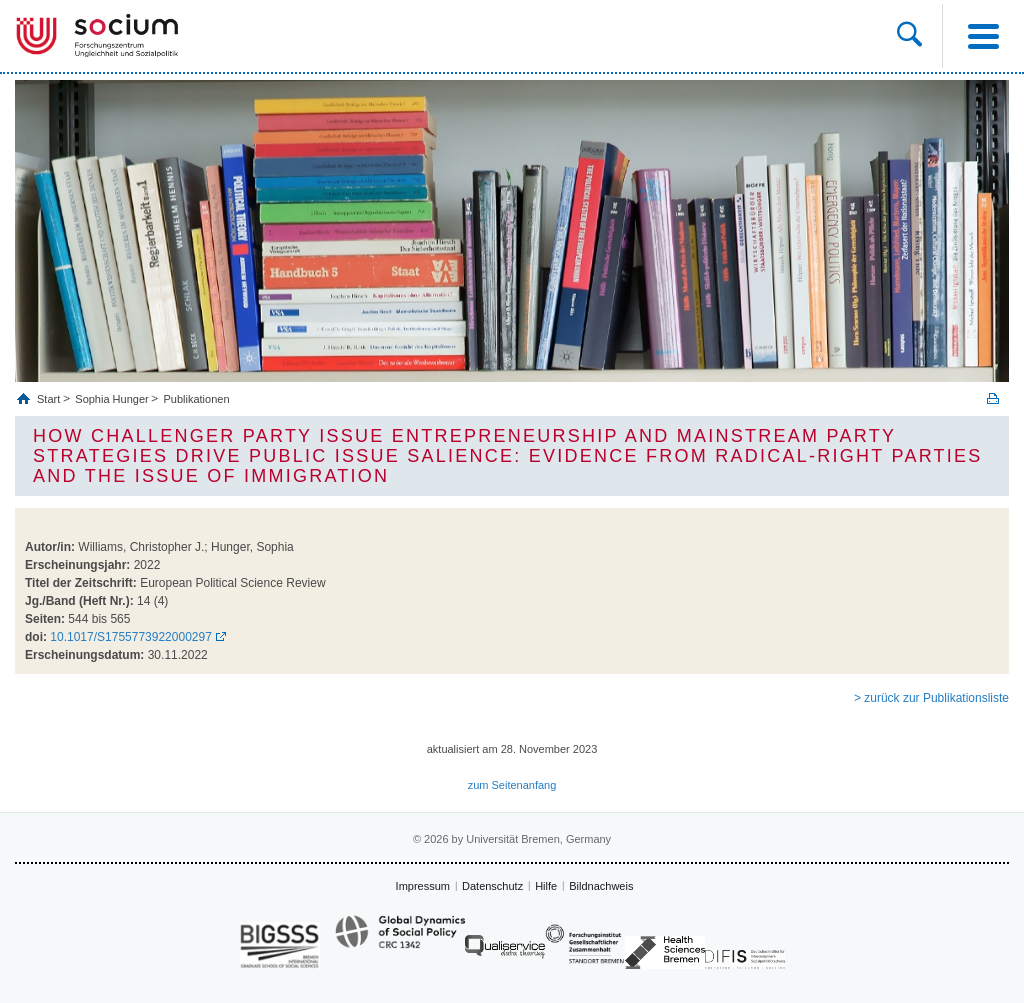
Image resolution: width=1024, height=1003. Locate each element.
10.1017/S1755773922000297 (131, 637)
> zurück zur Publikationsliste (931, 698)
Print (993, 398)
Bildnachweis (601, 886)
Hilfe (546, 886)
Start (50, 399)
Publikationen (196, 399)
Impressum (423, 886)
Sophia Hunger (111, 399)
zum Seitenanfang (512, 785)
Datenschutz (492, 886)
